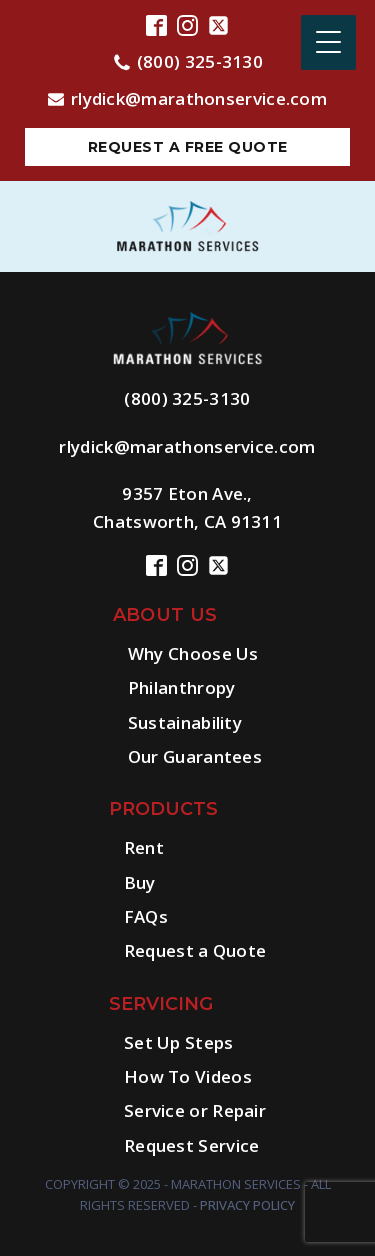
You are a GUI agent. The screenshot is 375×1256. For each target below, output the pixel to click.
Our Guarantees (195, 756)
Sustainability (185, 722)
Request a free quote (188, 147)
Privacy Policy (247, 1205)
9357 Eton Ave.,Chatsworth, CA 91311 (187, 507)
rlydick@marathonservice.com (199, 98)
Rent (144, 847)
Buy (140, 882)
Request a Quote (195, 950)
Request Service (192, 1145)
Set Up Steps (179, 1042)
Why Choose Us (193, 653)
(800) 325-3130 (200, 61)
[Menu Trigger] (328, 42)
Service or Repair (195, 1110)
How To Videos (188, 1076)
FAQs (146, 916)
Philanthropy (182, 687)
